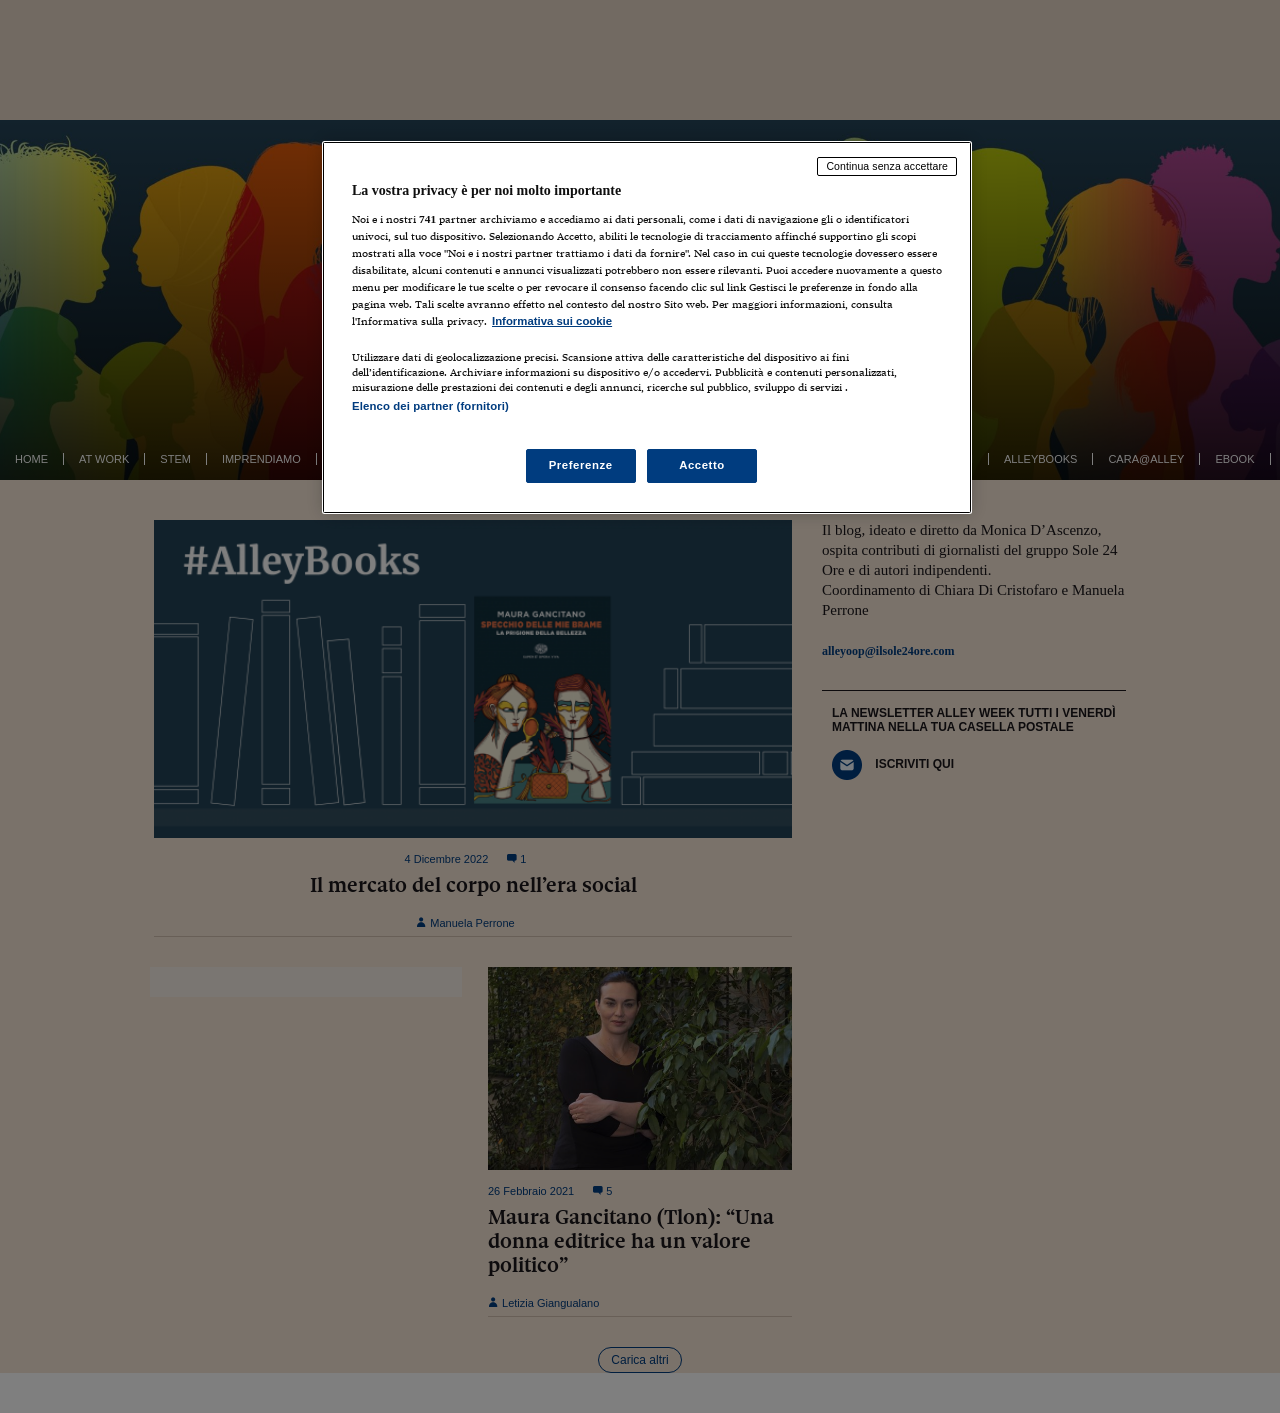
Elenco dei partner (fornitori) (430, 406)
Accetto (702, 465)
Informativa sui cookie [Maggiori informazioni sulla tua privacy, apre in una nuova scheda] (552, 321)
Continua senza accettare (887, 166)
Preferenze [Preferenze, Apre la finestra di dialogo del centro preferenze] (581, 465)
